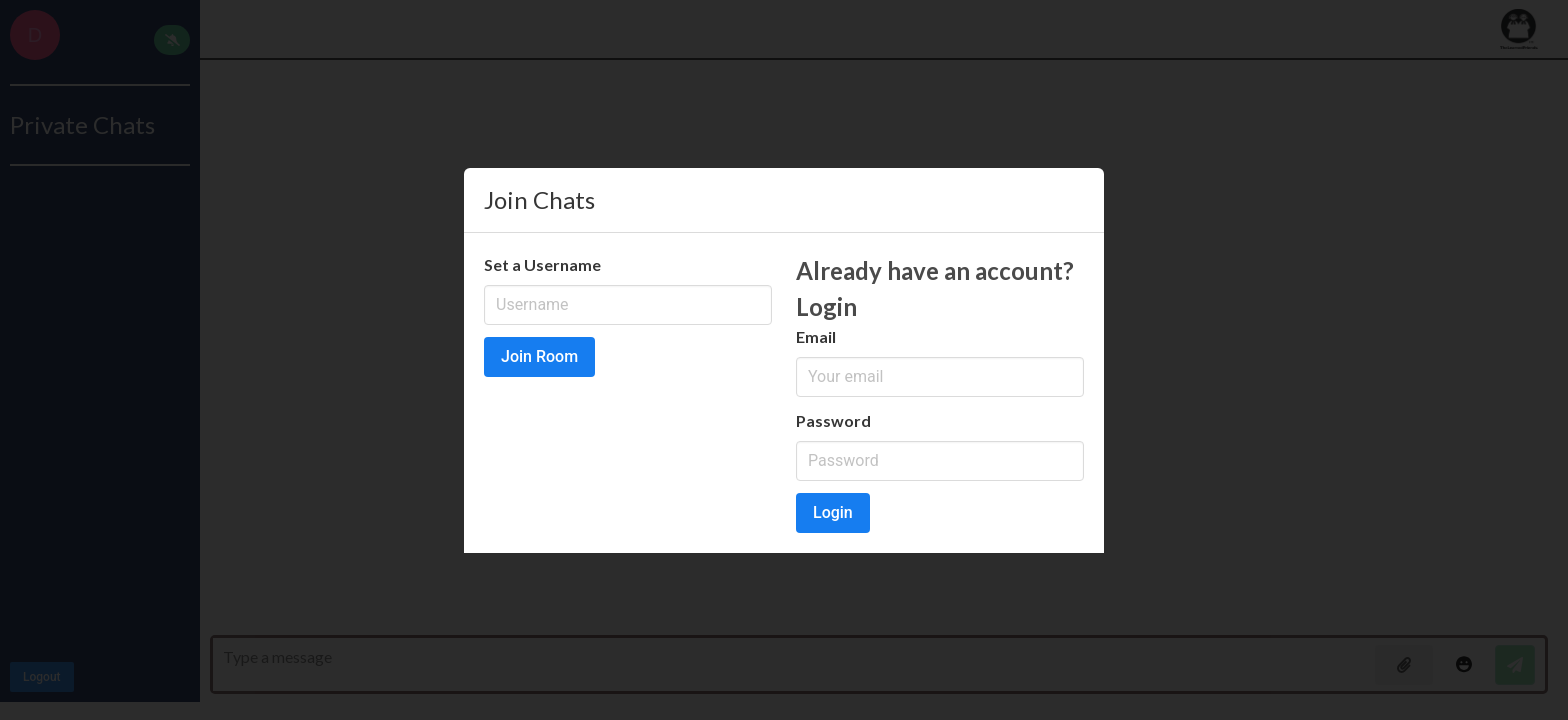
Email (816, 336)
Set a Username (542, 264)
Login (833, 512)
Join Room (539, 356)
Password (833, 420)
